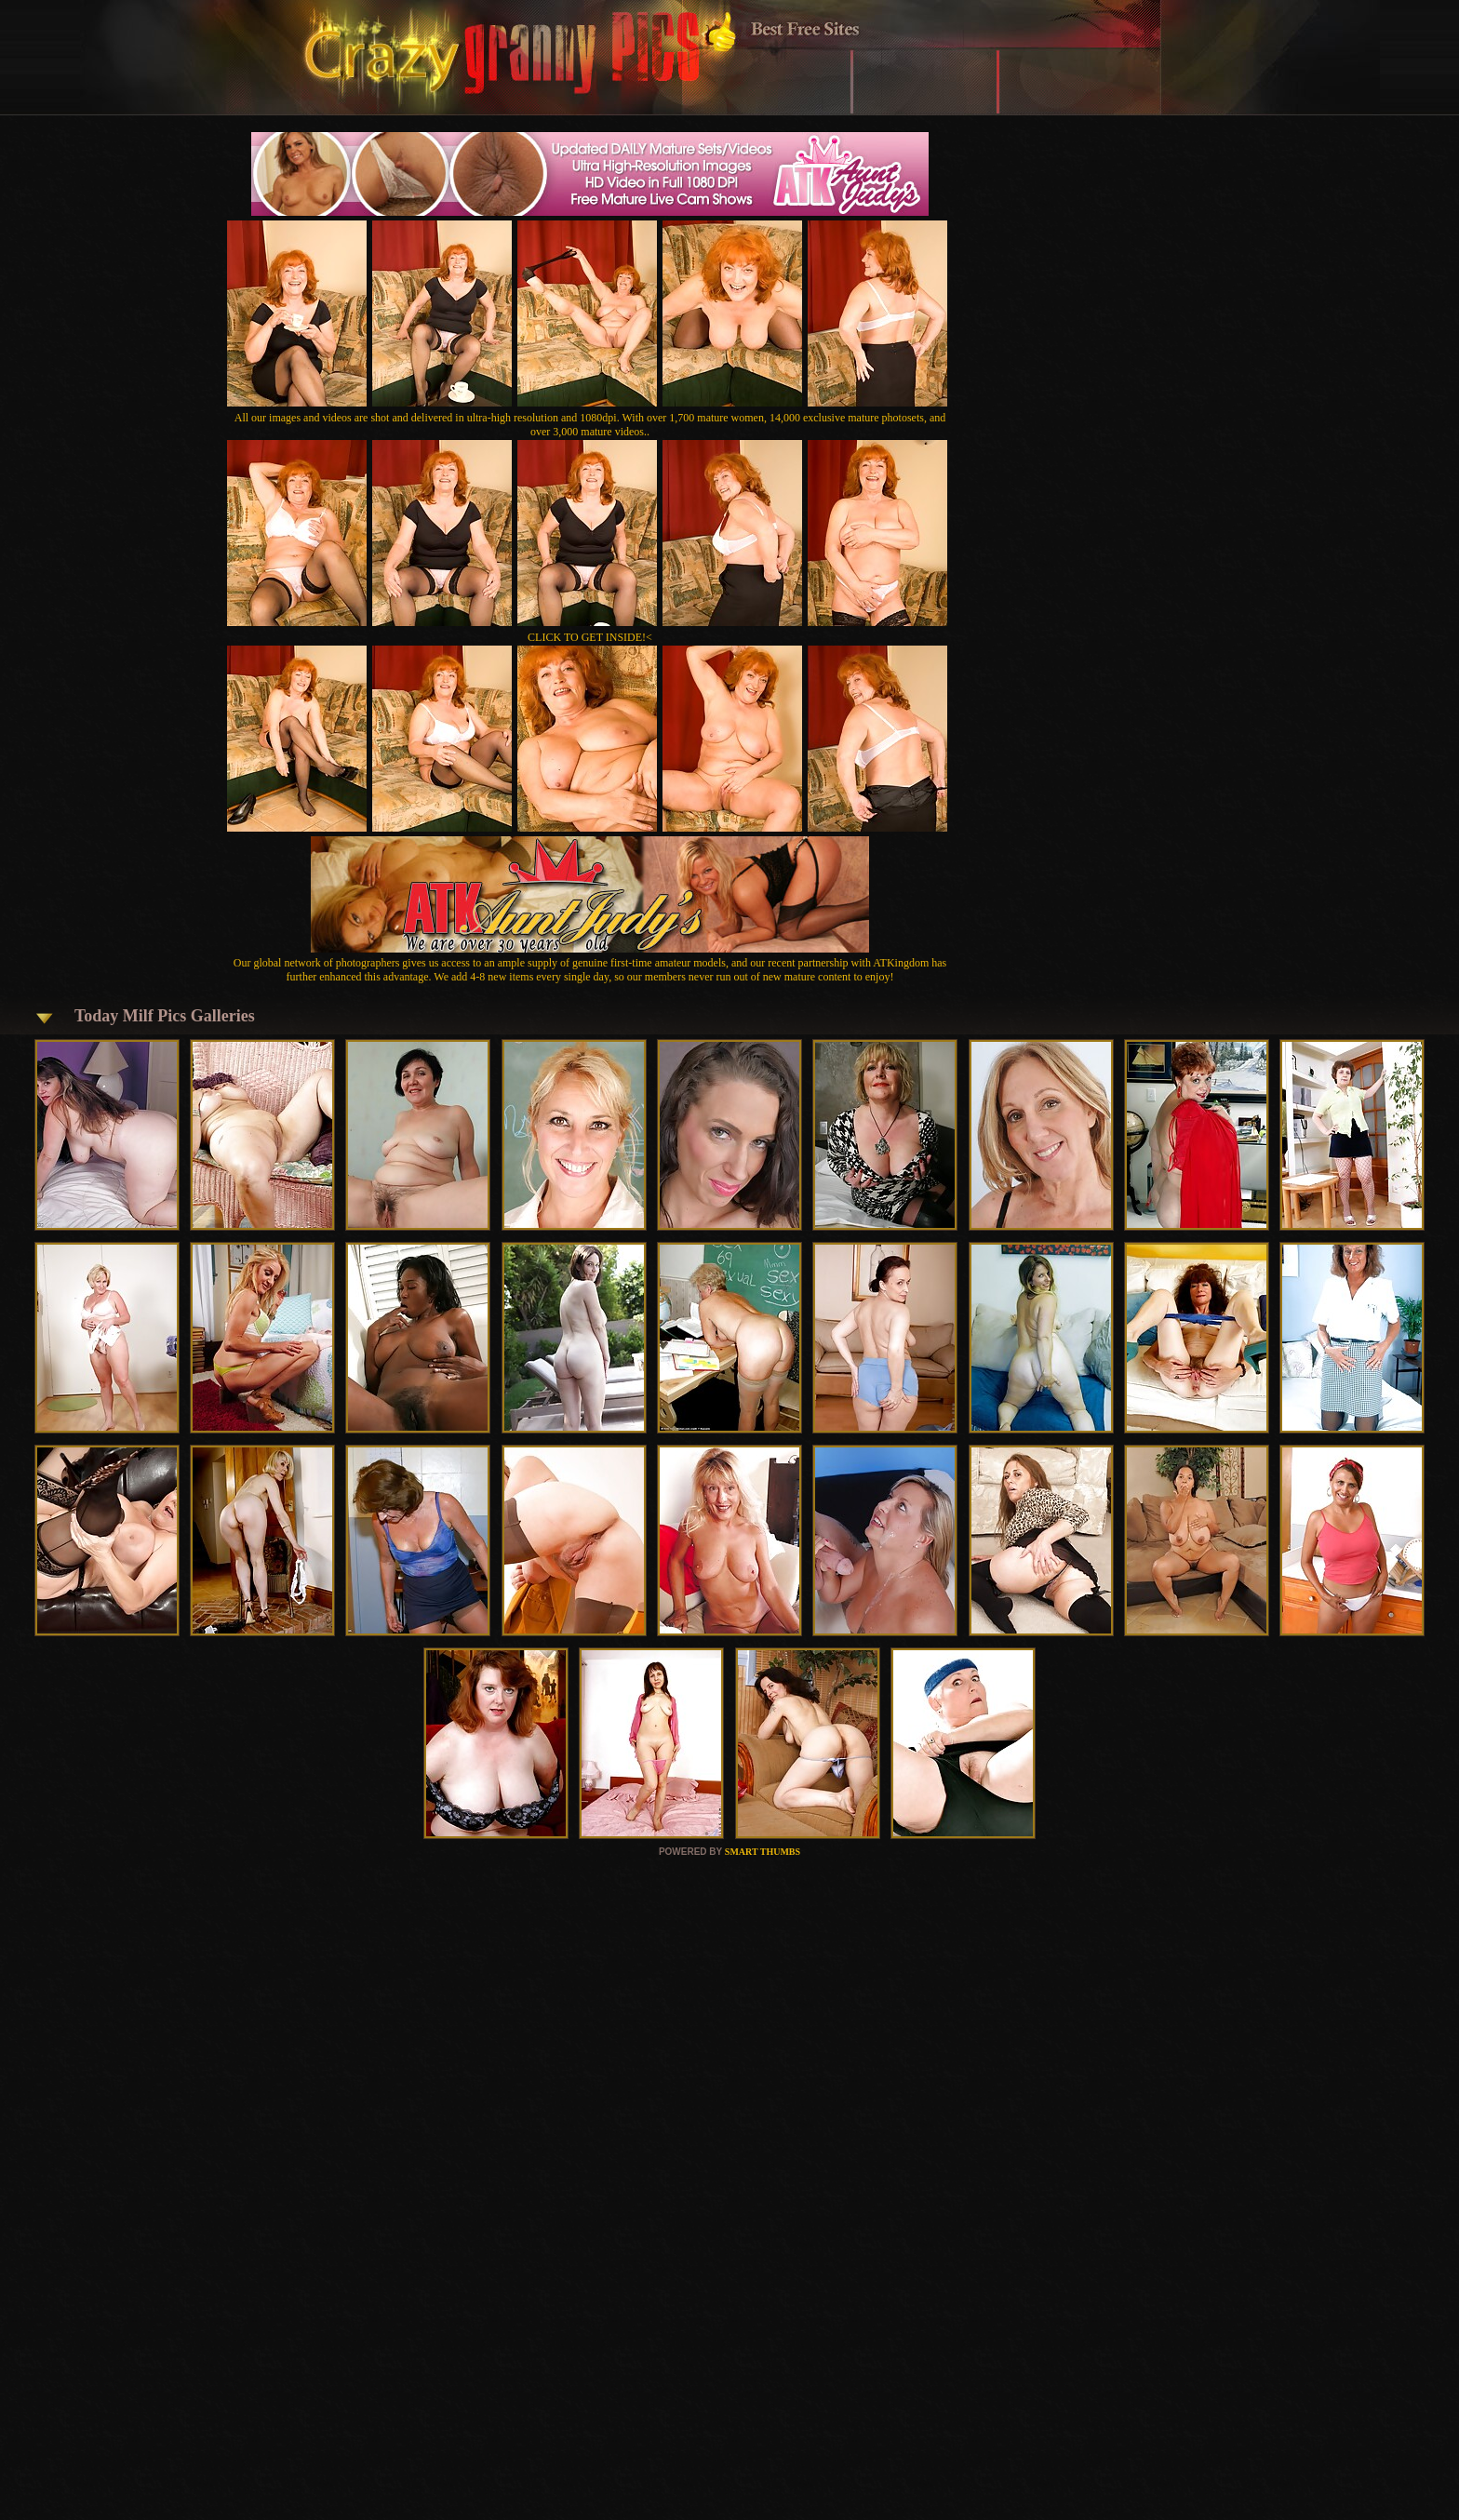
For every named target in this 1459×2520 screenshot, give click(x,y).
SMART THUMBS (762, 1852)
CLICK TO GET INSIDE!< (590, 637)
